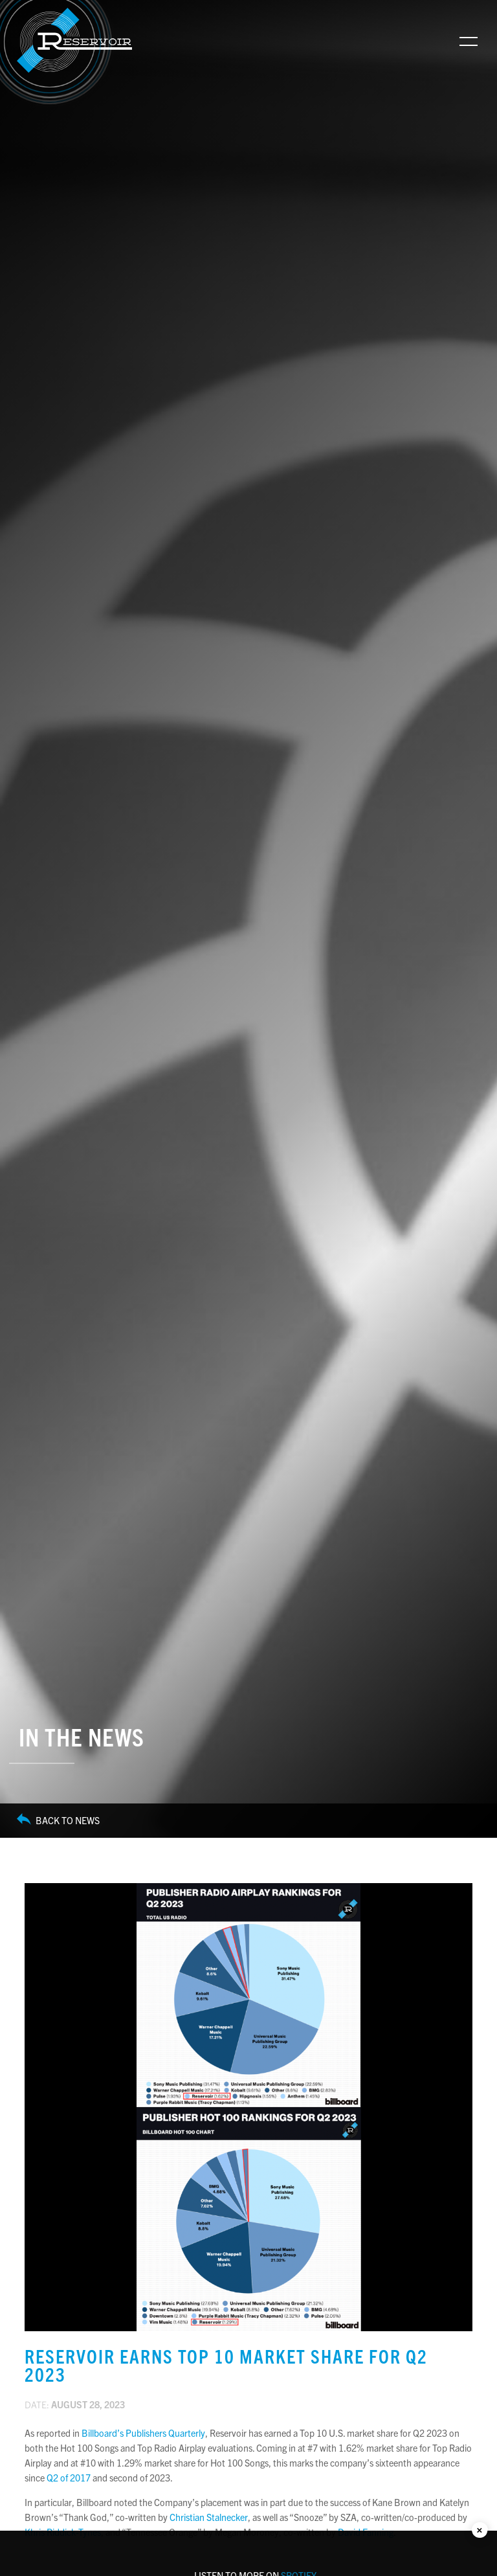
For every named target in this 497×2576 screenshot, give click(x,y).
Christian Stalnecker (209, 2517)
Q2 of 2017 (69, 2477)
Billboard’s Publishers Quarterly (143, 2433)
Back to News (58, 1821)
